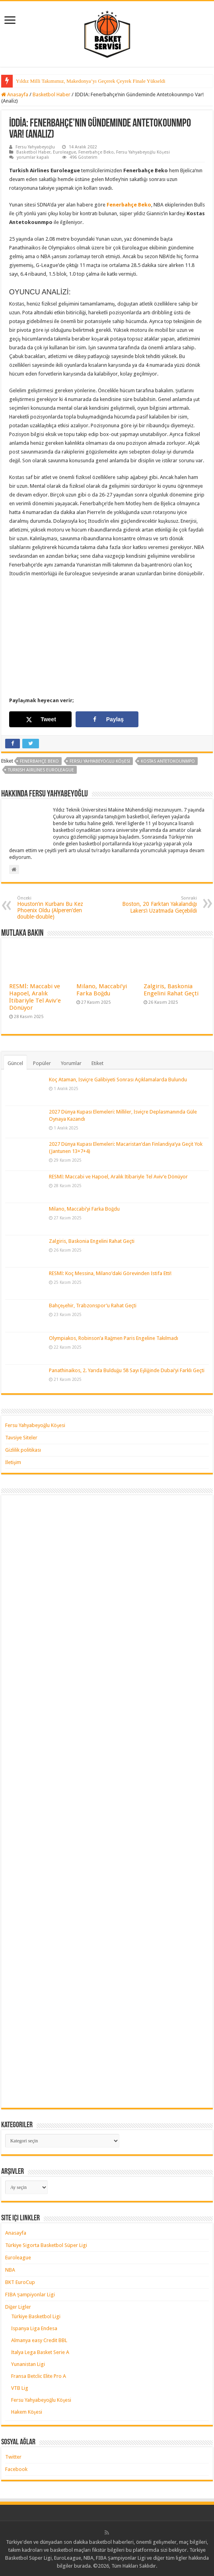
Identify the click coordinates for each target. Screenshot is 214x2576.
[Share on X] (40, 719)
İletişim (13, 1462)
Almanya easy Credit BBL (39, 2340)
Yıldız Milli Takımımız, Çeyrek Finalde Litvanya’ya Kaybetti (80, 81)
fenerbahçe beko (39, 761)
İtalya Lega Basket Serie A (40, 2352)
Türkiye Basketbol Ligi (35, 2316)
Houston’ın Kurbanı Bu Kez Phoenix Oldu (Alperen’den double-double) (58, 908)
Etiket (97, 1063)
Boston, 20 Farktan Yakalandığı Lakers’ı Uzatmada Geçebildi (156, 905)
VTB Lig (19, 2388)
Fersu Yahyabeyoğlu (35, 147)
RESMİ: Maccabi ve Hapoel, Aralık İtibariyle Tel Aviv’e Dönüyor (35, 997)
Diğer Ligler (18, 2307)
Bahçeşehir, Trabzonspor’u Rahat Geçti (92, 1305)
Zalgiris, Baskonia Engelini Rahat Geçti (171, 990)
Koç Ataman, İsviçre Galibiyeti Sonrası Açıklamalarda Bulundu (118, 1080)
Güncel (15, 1063)
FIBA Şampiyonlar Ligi (30, 2295)
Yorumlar (71, 1063)
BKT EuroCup (20, 2282)
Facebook (16, 2469)
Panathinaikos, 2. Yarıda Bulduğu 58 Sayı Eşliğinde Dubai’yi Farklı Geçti (126, 1370)
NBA (10, 2270)
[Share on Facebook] (107, 719)
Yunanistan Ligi (28, 2364)
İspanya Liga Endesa (34, 2328)
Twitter (13, 2457)
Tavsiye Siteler (21, 1438)
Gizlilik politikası (23, 1450)
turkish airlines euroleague (41, 770)
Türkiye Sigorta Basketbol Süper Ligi (46, 2245)
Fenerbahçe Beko (96, 152)
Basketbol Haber (51, 94)
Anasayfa (14, 94)
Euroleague (64, 152)
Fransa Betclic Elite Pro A (38, 2376)
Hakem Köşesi (26, 2412)
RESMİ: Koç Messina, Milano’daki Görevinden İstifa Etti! (110, 1273)
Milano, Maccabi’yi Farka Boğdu (101, 990)
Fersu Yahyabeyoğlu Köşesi (143, 152)
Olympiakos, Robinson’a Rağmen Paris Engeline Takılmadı (114, 1338)
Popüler (42, 1063)
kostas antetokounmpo (168, 761)
